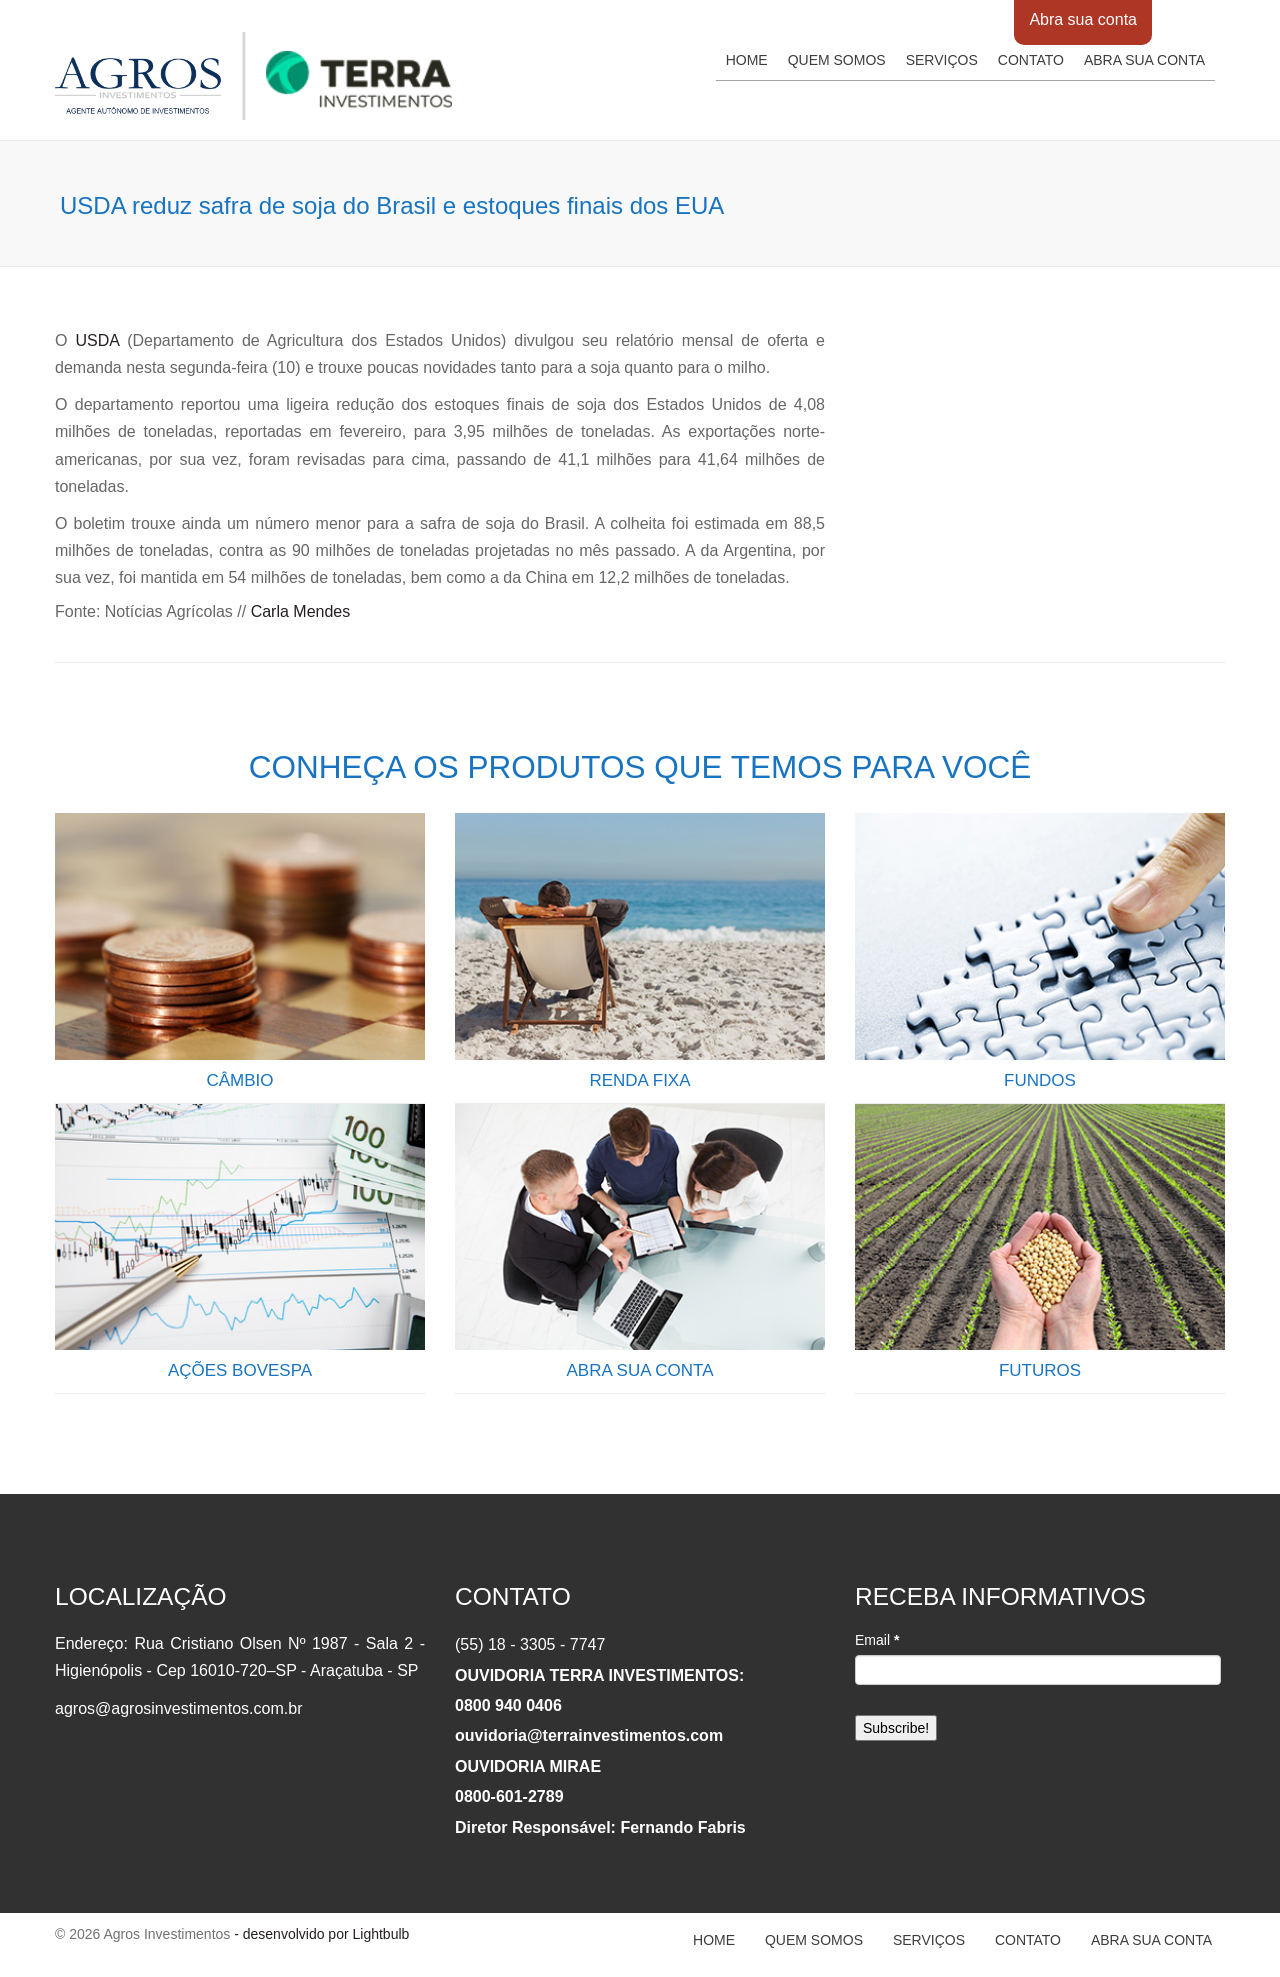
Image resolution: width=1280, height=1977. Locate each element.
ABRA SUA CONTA (639, 1370)
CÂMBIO (239, 1080)
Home (747, 60)
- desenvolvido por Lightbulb (319, 1934)
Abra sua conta (1083, 19)
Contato (1031, 60)
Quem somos (837, 60)
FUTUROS (1040, 1370)
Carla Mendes (301, 611)
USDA (98, 340)
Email (877, 1640)
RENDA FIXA (639, 1080)
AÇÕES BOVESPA (240, 1370)
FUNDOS (1040, 1080)
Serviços (942, 60)
